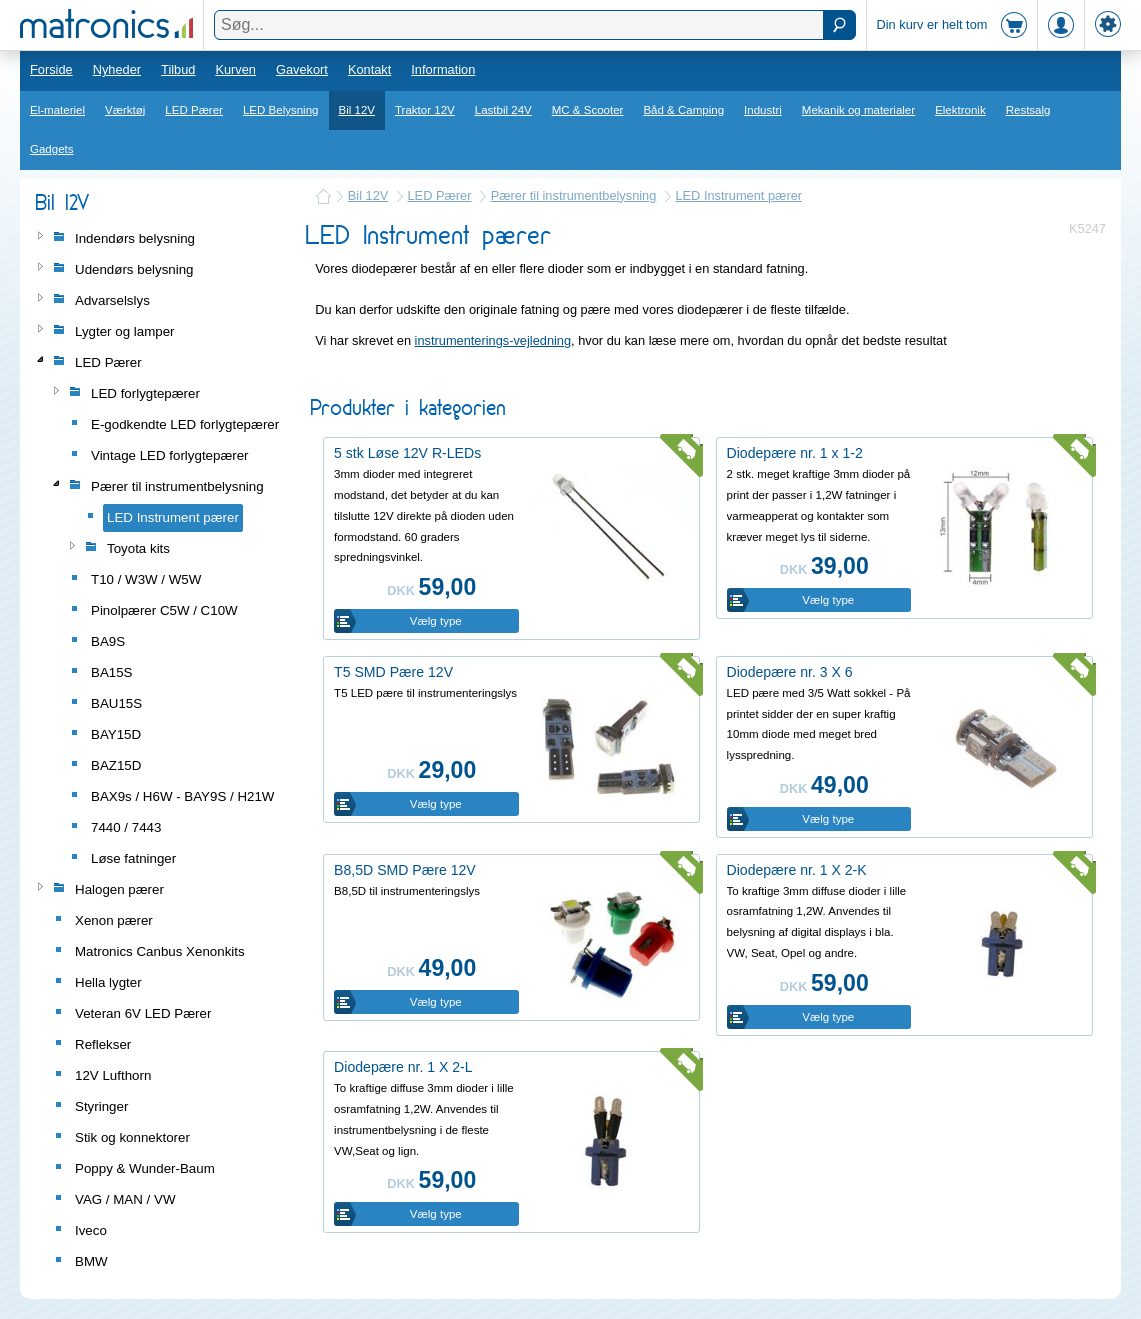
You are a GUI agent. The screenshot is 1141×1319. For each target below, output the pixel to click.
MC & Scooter (588, 110)
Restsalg (1028, 110)
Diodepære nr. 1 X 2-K (797, 870)
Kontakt (369, 69)
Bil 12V (357, 110)
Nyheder (117, 69)
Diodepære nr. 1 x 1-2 (795, 453)
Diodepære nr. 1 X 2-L (403, 1067)
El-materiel (57, 110)
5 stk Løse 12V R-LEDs (407, 453)
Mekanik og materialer (858, 110)
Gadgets (52, 149)
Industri (763, 110)
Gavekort (302, 69)
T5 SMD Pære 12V (393, 672)
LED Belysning (281, 110)
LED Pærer (194, 110)
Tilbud (178, 69)
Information (443, 69)
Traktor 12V (425, 110)
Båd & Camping (683, 110)
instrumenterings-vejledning (493, 340)
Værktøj (125, 110)
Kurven (235, 69)
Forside (51, 69)
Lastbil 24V (503, 110)
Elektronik (960, 110)
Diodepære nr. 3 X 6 (790, 672)
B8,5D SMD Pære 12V (405, 870)
